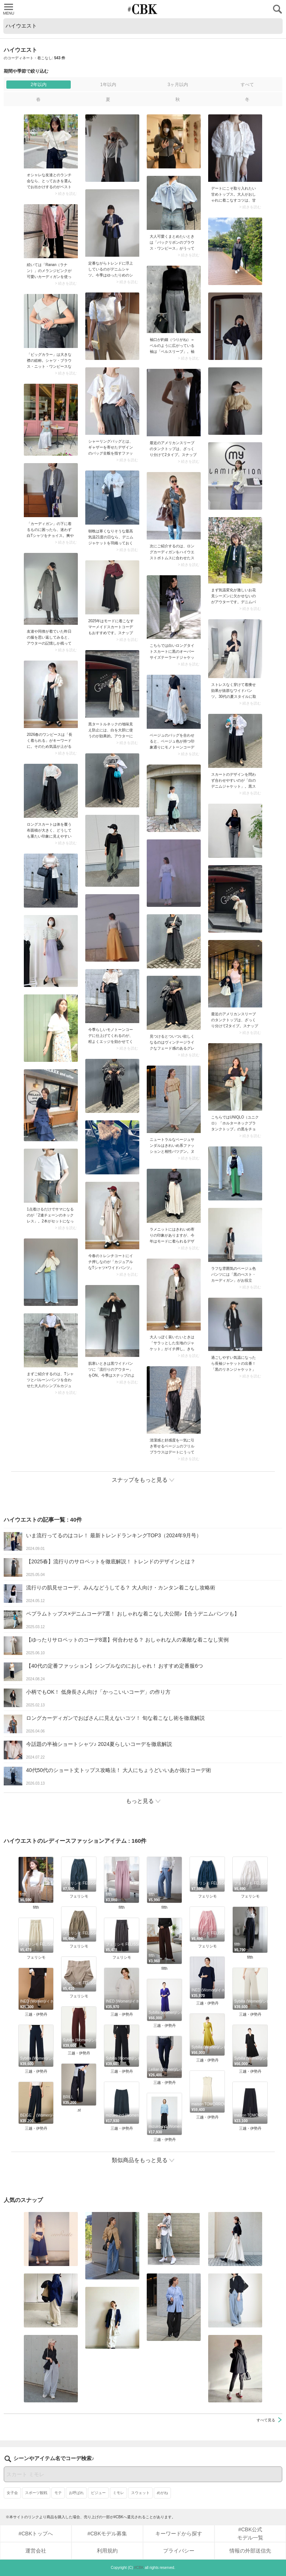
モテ (58, 2493)
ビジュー (98, 2493)
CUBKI (143, 9)
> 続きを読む (66, 194)
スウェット (140, 2493)
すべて (247, 84)
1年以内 (108, 84)
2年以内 (39, 84)
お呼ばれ (76, 2493)
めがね (162, 2493)
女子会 (12, 2493)
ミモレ (118, 2493)
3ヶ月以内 (178, 84)
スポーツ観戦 (36, 2493)
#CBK (139, 2568)
